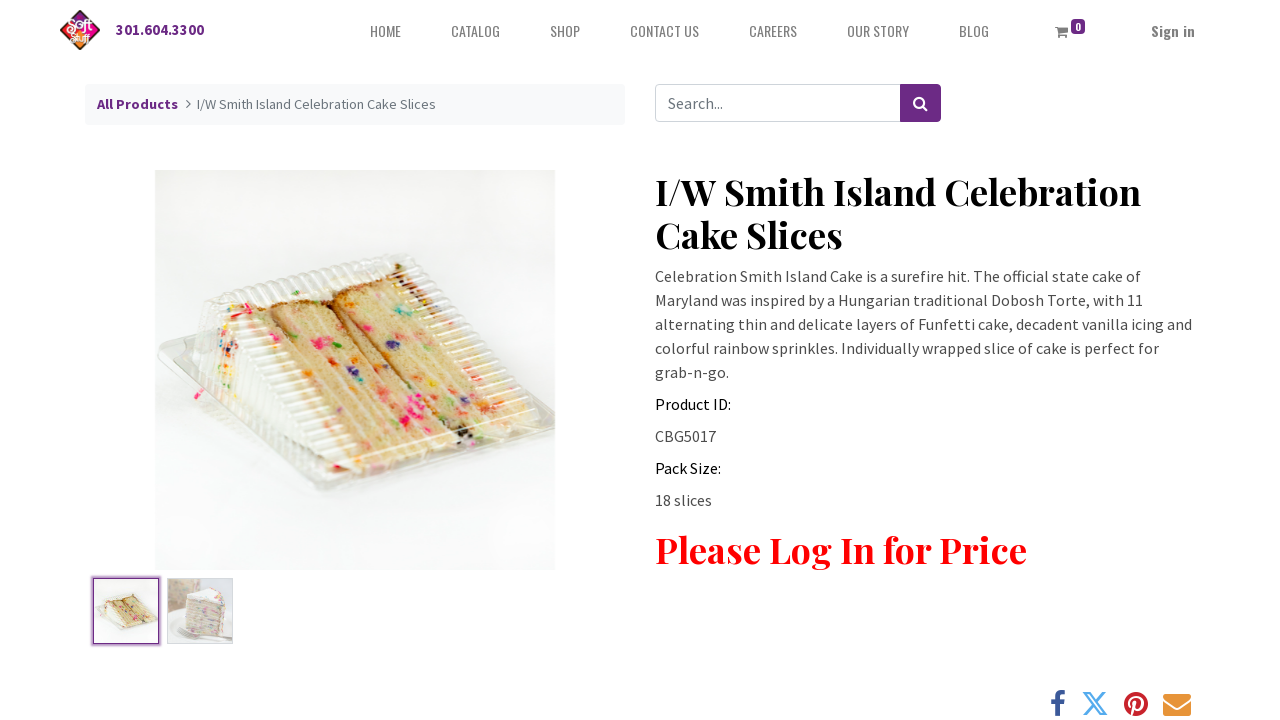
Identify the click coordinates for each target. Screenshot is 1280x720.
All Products (137, 104)
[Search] (920, 103)
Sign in (1173, 30)
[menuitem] (385, 30)
